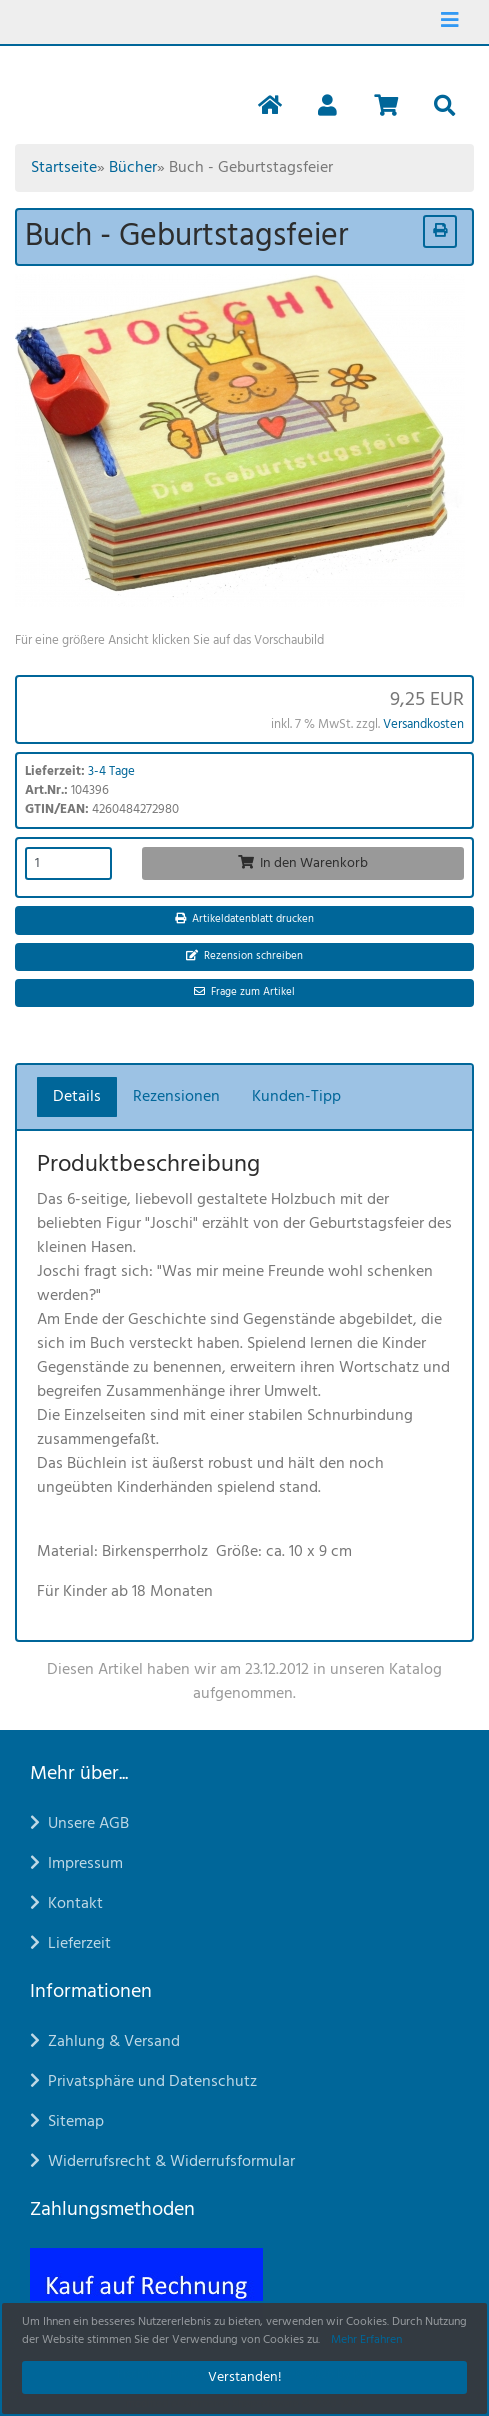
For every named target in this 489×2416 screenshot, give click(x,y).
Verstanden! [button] (245, 2377)
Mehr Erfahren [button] (366, 2340)
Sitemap (67, 2122)
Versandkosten (423, 724)
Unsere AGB (79, 1824)
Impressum (76, 1864)
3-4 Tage (111, 771)
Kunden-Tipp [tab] (296, 1097)
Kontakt (66, 1904)
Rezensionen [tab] (176, 1097)
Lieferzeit (70, 1944)
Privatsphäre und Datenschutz (143, 2082)
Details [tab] (77, 1097)
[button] (327, 108)
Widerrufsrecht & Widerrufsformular (162, 2162)
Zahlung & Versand (105, 2042)
